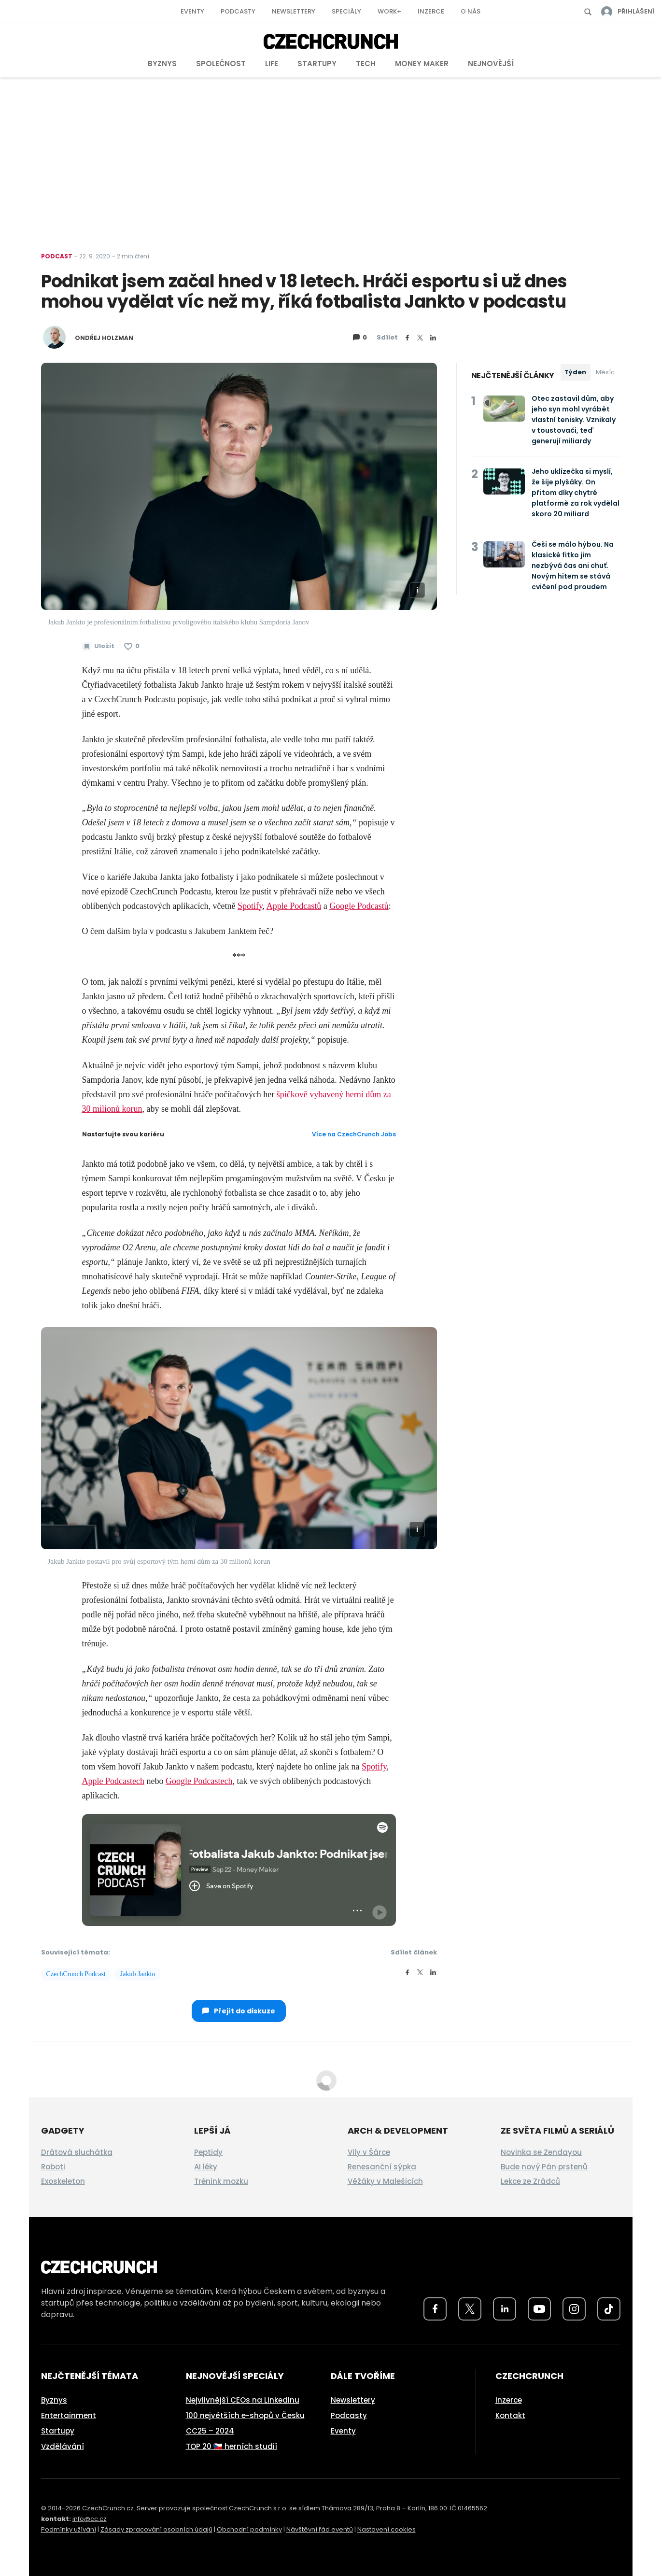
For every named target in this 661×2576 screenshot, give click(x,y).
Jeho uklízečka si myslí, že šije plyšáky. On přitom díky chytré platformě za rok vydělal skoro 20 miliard (575, 493)
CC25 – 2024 (210, 2431)
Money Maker (422, 63)
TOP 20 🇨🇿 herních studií (231, 2446)
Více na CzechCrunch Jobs (354, 1134)
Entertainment (68, 2415)
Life (271, 63)
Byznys (162, 63)
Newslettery (293, 11)
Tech (366, 63)
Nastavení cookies (386, 2529)
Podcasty (238, 11)
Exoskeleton (63, 2181)
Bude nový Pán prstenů (544, 2167)
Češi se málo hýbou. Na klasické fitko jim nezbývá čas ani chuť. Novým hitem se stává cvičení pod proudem (573, 565)
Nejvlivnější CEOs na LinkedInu (242, 2400)
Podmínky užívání (68, 2529)
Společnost (221, 63)
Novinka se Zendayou (541, 2152)
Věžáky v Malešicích (385, 2181)
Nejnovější (491, 63)
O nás (470, 11)
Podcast (56, 256)
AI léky (205, 2167)
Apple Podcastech (113, 1781)
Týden (575, 372)
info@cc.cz (89, 2518)
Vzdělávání (62, 2446)
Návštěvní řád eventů (319, 2529)
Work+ (389, 11)
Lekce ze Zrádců (530, 2181)
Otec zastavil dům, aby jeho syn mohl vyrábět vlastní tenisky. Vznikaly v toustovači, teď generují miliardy (574, 420)
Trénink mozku (221, 2181)
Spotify (250, 906)
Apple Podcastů (294, 906)
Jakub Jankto (137, 1974)
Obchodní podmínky (249, 2529)
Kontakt (510, 2415)
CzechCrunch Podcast (76, 1974)
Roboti (53, 2167)
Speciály (346, 11)
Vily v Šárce (369, 2152)
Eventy (192, 11)
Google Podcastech (199, 1781)
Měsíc (605, 372)
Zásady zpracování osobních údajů (156, 2529)
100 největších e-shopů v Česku (245, 2415)
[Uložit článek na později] (98, 646)
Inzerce (431, 11)
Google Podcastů (358, 906)
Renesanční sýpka (382, 2167)
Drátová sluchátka (77, 2152)
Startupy (317, 63)
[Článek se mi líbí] (132, 646)
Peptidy (208, 2152)
